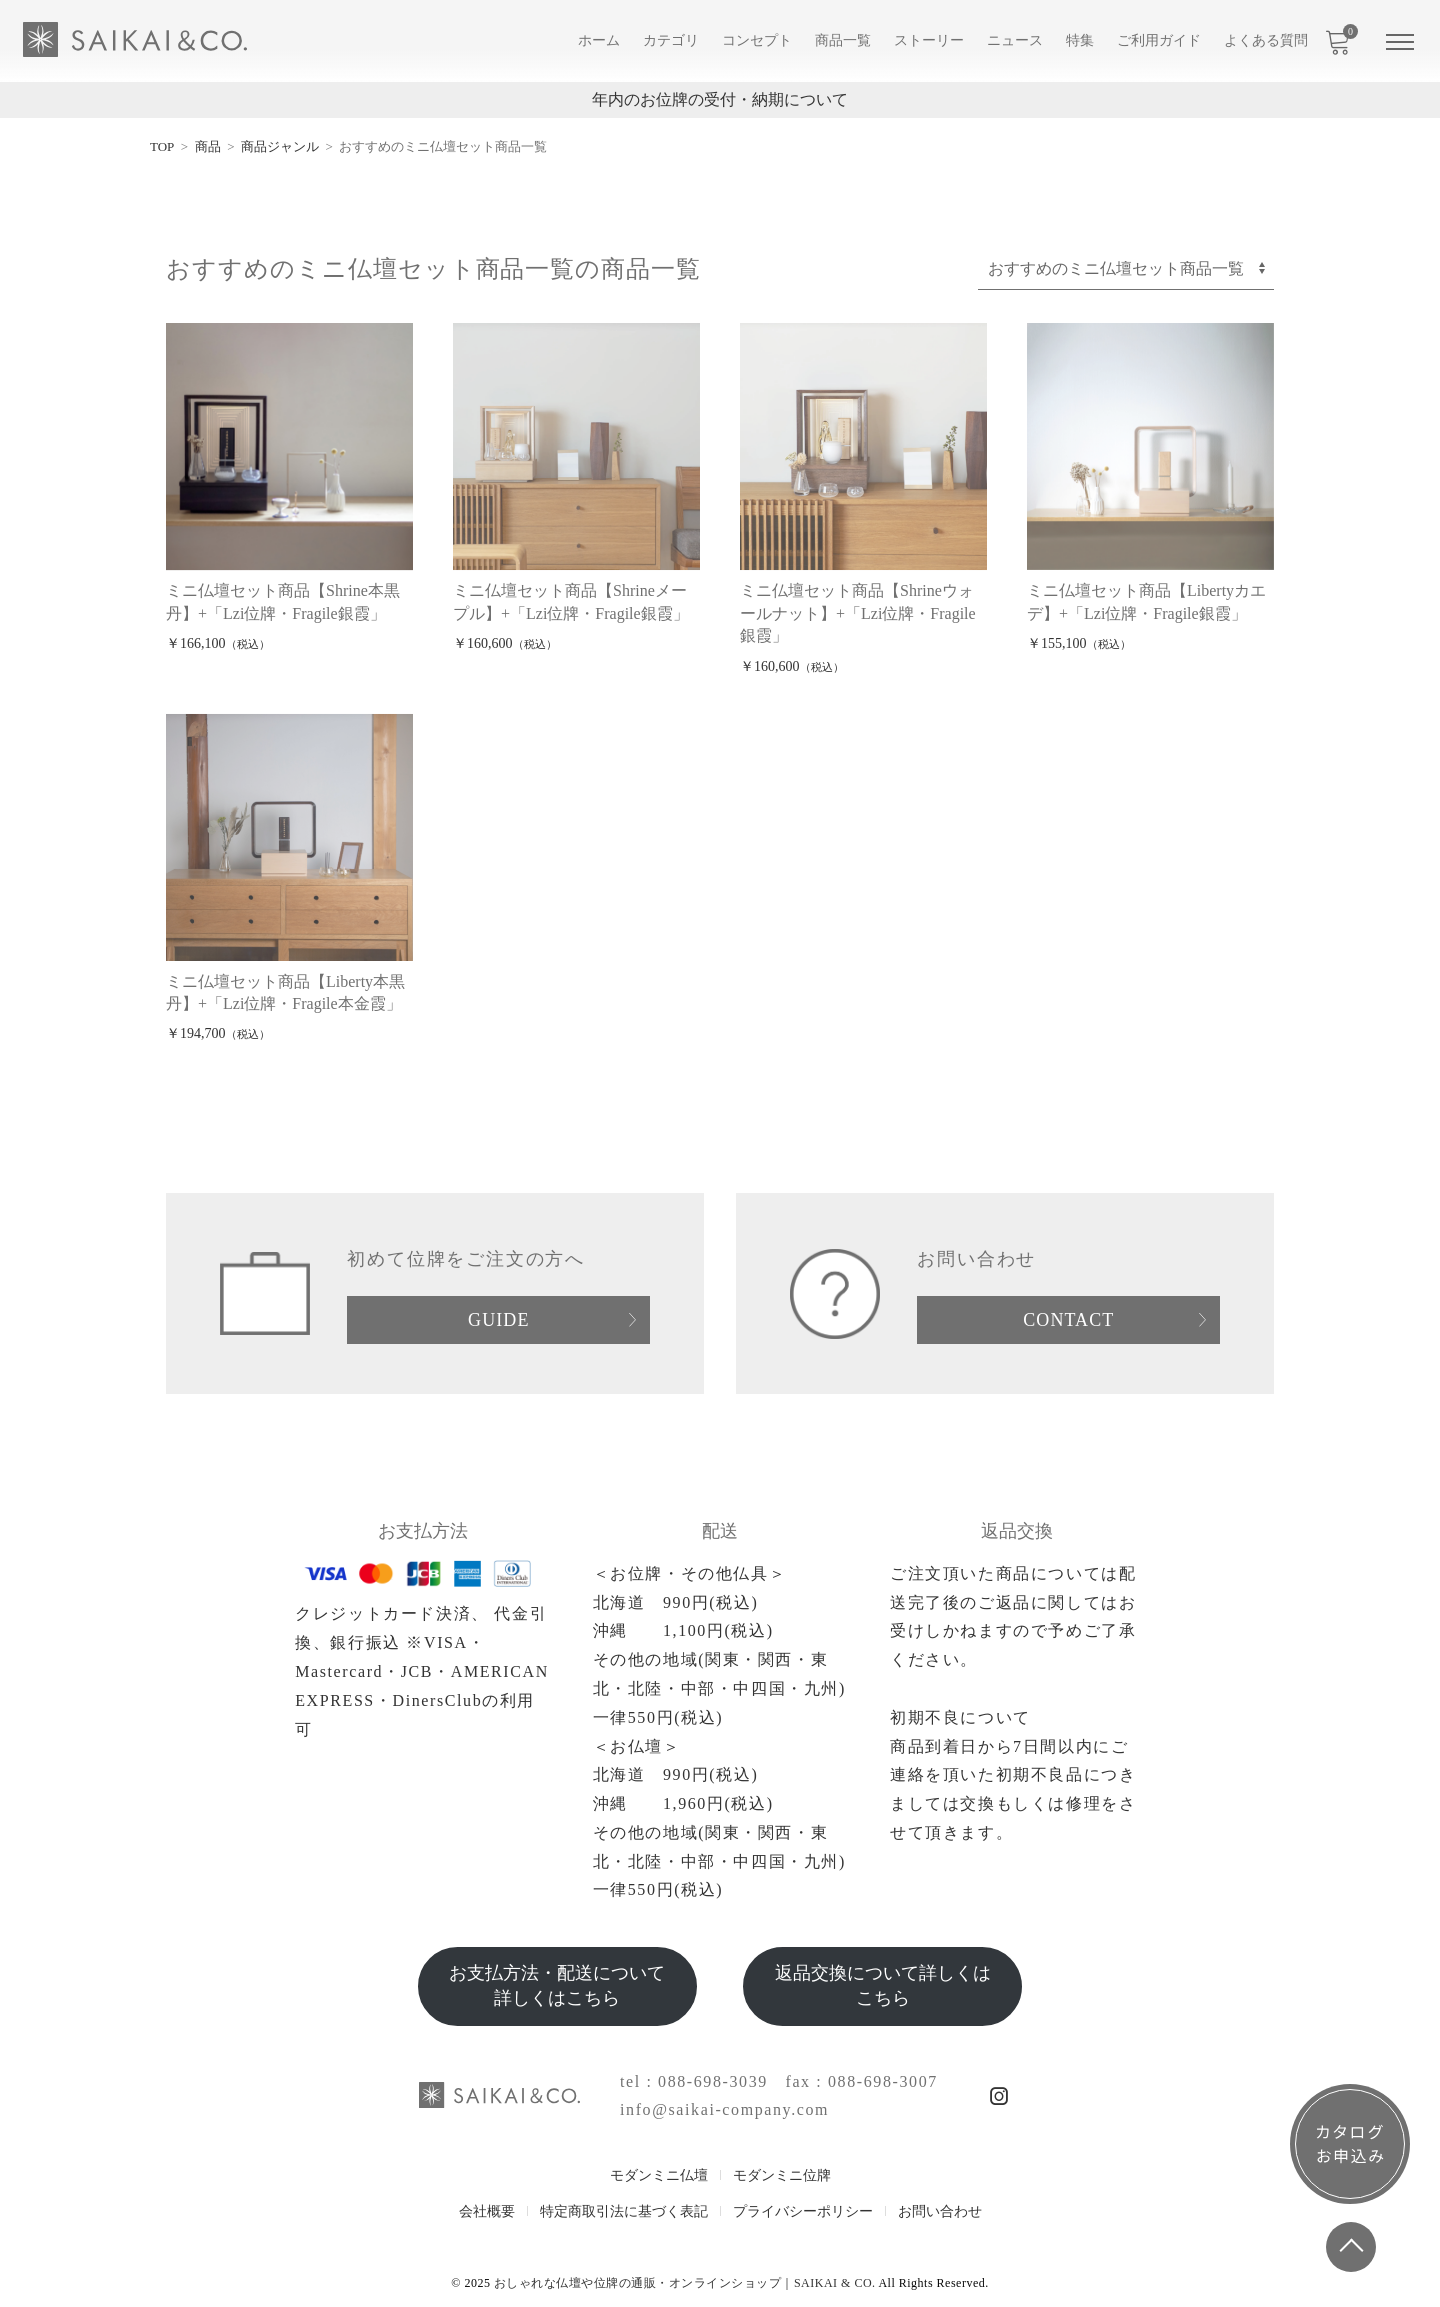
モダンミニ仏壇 (659, 2175)
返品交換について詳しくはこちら (883, 1985)
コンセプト (757, 40)
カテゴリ (671, 40)
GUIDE (498, 1320)
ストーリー (929, 40)
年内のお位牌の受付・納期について (720, 99)
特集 (1080, 40)
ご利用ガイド (1159, 40)
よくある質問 (1266, 40)
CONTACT (1068, 1320)
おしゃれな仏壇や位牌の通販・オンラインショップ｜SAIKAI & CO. (685, 2283)
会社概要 (487, 2211)
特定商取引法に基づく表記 (624, 2211)
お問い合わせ (940, 2211)
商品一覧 (843, 40)
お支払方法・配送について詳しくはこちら (557, 1985)
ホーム (599, 40)
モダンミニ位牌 (782, 2175)
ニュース (1015, 40)
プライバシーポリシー (803, 2211)
